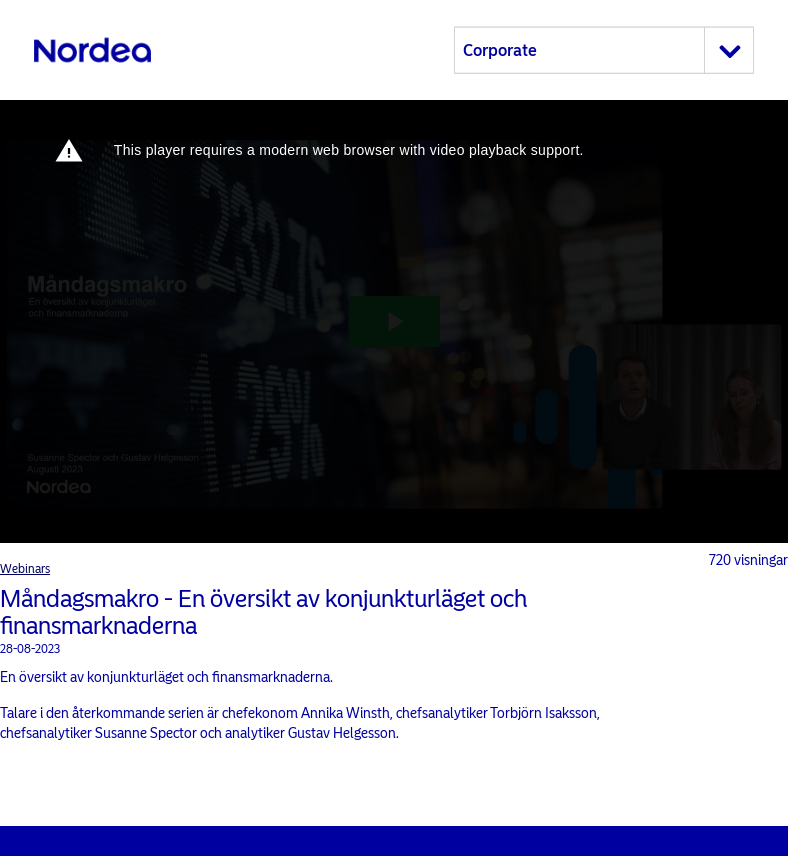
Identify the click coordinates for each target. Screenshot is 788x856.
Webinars (25, 569)
